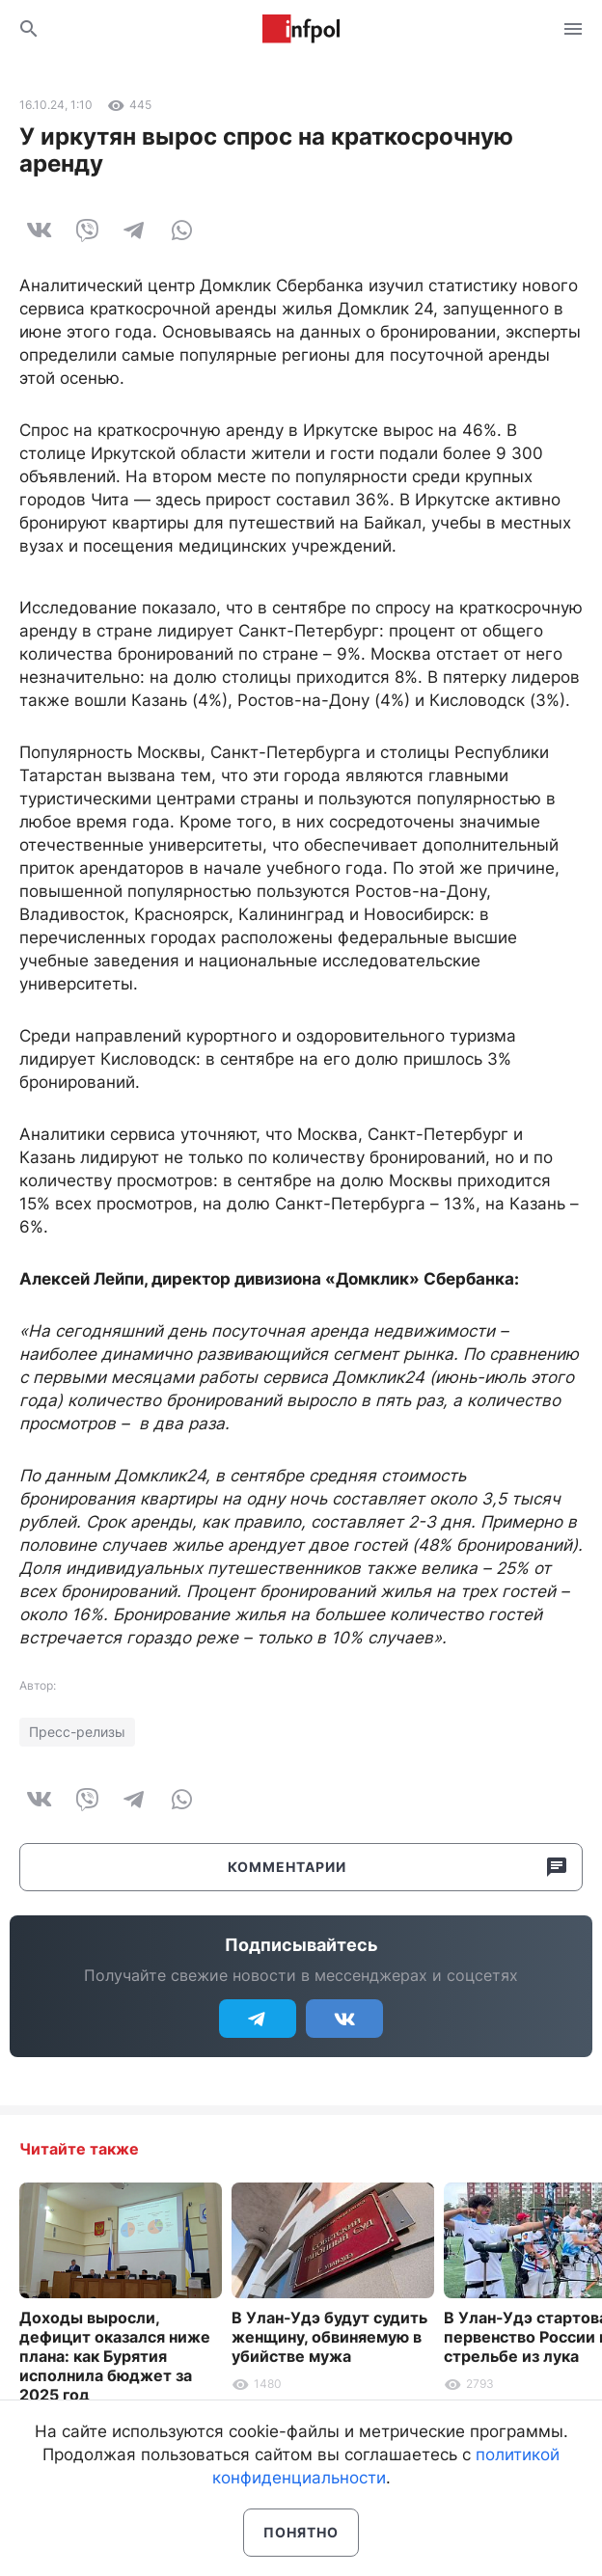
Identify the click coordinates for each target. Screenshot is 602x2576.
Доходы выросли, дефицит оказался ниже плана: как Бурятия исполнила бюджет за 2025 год (114, 2356)
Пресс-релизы (77, 1731)
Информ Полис (301, 29)
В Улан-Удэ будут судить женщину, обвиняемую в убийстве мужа (329, 2337)
